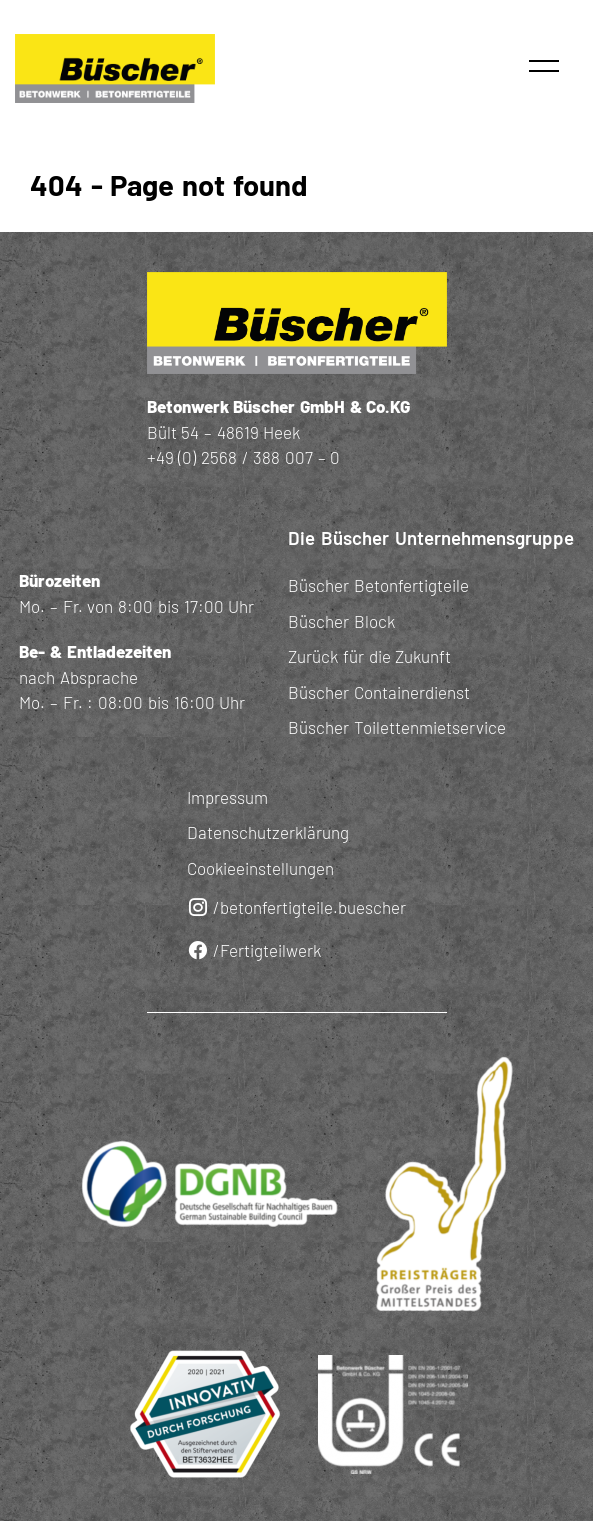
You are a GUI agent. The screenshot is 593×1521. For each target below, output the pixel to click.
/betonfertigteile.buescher (296, 907)
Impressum (227, 797)
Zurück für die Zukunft (369, 656)
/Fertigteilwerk (254, 950)
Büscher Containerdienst (379, 692)
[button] (544, 66)
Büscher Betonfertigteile (378, 585)
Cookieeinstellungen (260, 868)
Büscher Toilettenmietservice (397, 727)
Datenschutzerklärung (268, 832)
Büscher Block (341, 621)
